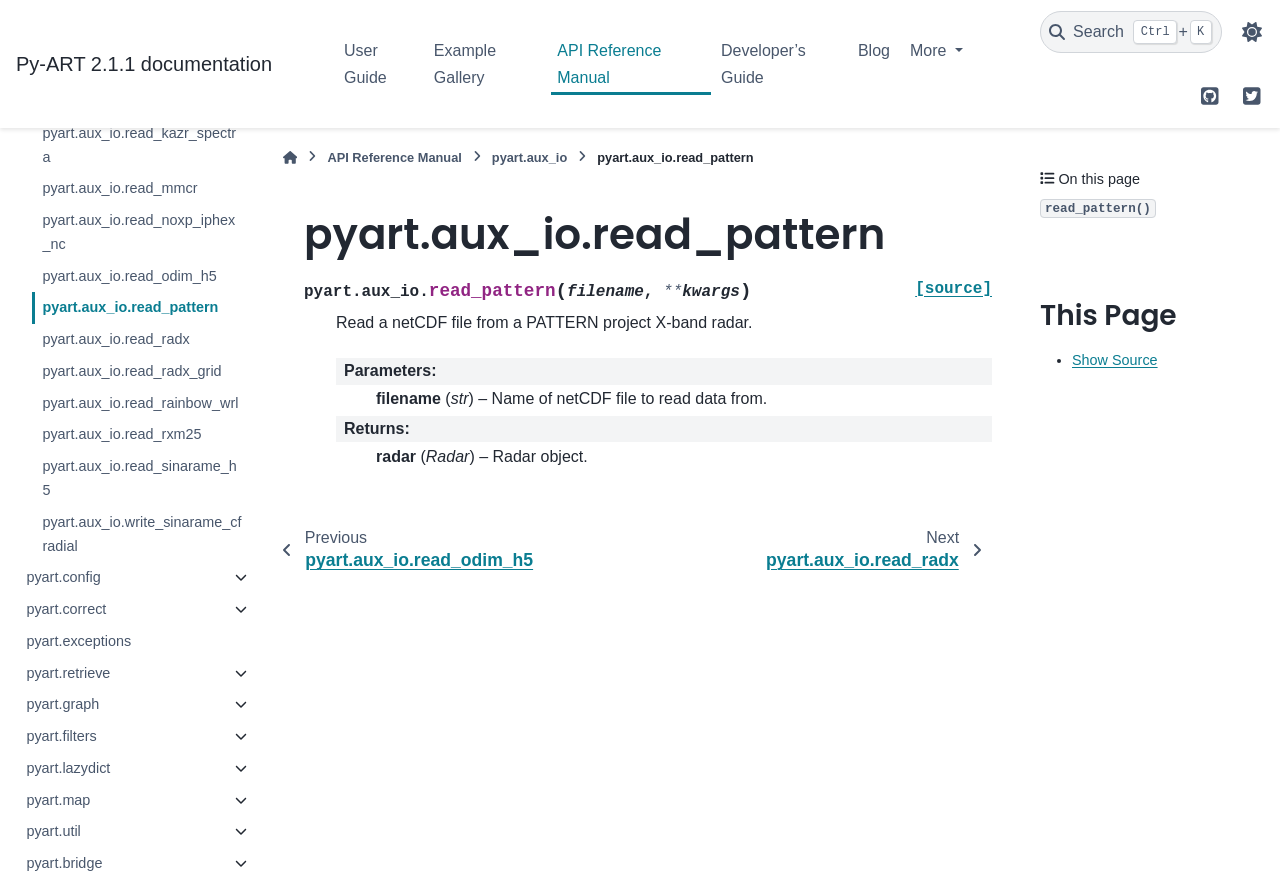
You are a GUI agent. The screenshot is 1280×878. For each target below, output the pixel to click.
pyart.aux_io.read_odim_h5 (129, 276)
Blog (874, 50)
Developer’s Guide (763, 63)
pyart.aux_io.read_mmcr (119, 188)
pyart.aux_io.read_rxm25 (121, 434)
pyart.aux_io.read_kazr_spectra (139, 145)
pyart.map (58, 800)
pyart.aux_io (529, 157)
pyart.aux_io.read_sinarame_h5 (139, 478)
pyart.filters (61, 736)
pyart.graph (62, 704)
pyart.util (53, 831)
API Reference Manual (609, 63)
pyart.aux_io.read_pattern (130, 307)
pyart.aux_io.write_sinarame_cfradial (141, 534)
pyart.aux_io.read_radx (115, 339)
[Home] (290, 157)
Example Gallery (465, 63)
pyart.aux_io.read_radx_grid (131, 371)
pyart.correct (66, 609)
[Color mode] (1252, 32)
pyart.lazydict (68, 768)
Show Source (1115, 360)
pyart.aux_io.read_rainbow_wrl (140, 403)
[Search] (1131, 32)
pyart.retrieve (68, 673)
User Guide (365, 63)
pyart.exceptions (78, 641)
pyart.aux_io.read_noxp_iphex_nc (138, 232)
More (930, 50)
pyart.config (63, 577)
